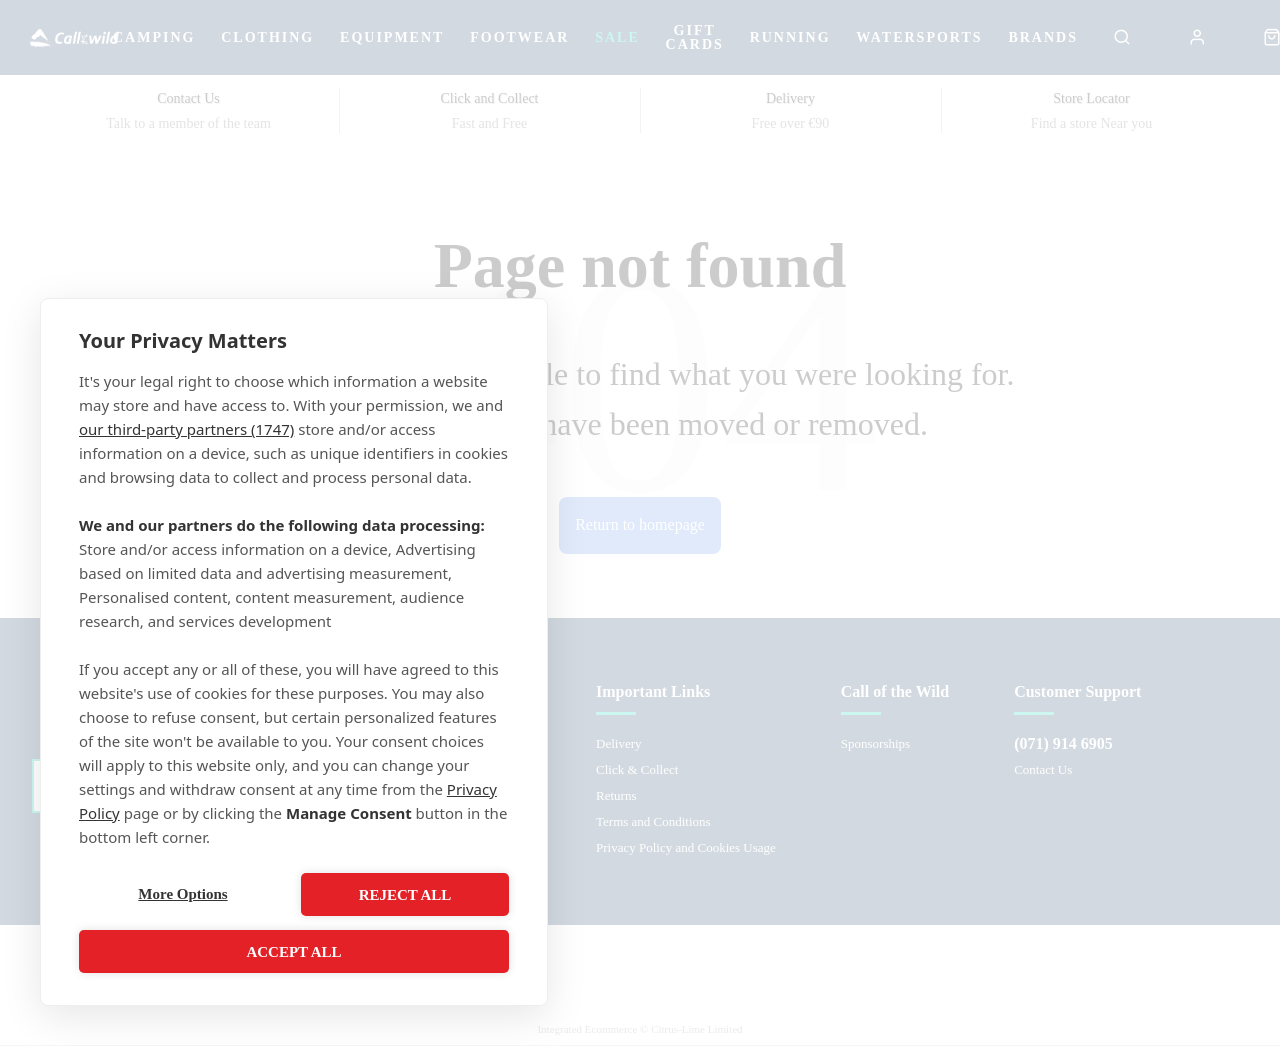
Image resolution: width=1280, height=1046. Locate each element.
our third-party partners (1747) (186, 429)
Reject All (405, 895)
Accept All (293, 952)
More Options (182, 895)
